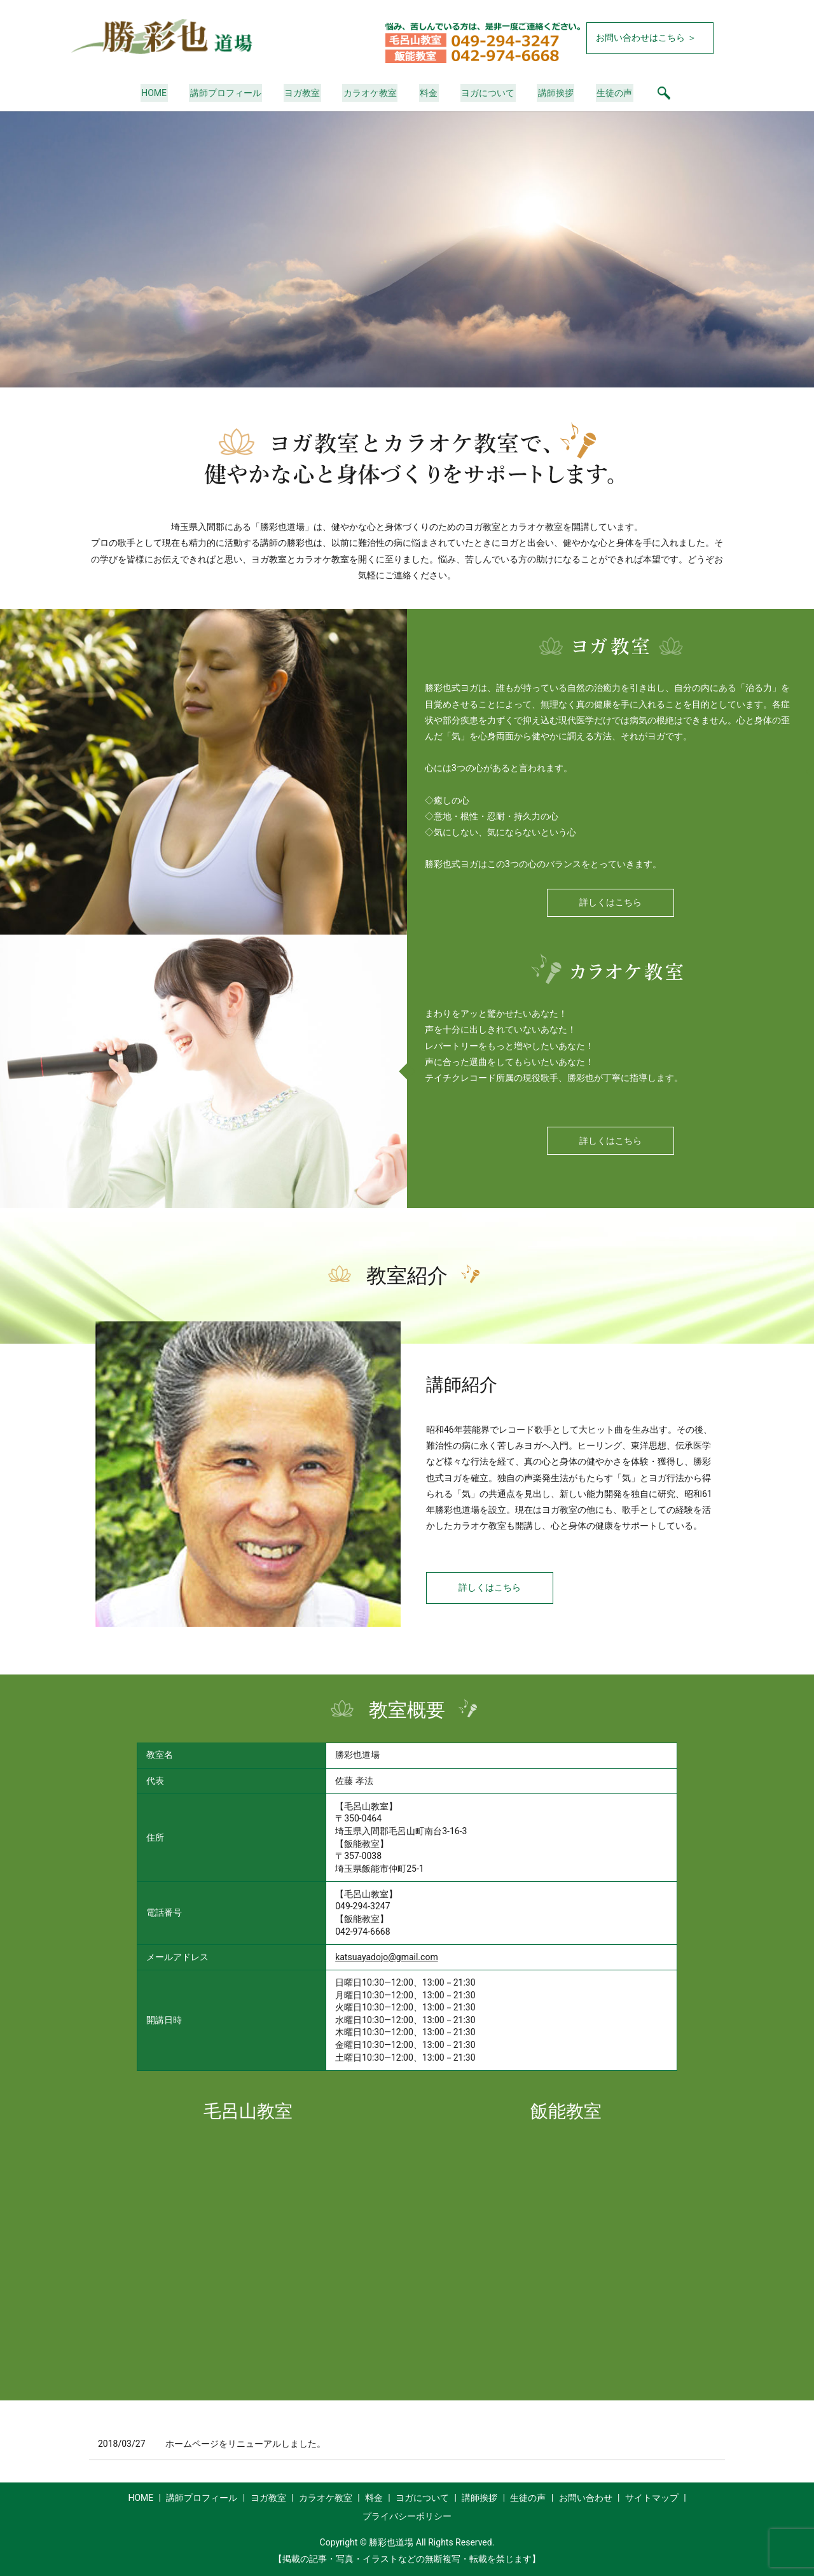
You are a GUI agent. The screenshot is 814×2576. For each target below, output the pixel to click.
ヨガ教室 (305, 93)
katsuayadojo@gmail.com (386, 1957)
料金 (428, 93)
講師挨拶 (551, 93)
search (656, 92)
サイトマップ (652, 2498)
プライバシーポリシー (407, 2516)
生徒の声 (608, 93)
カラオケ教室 (370, 93)
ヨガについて (485, 93)
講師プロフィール (230, 93)
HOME (161, 93)
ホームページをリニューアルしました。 (245, 2444)
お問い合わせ (585, 2498)
